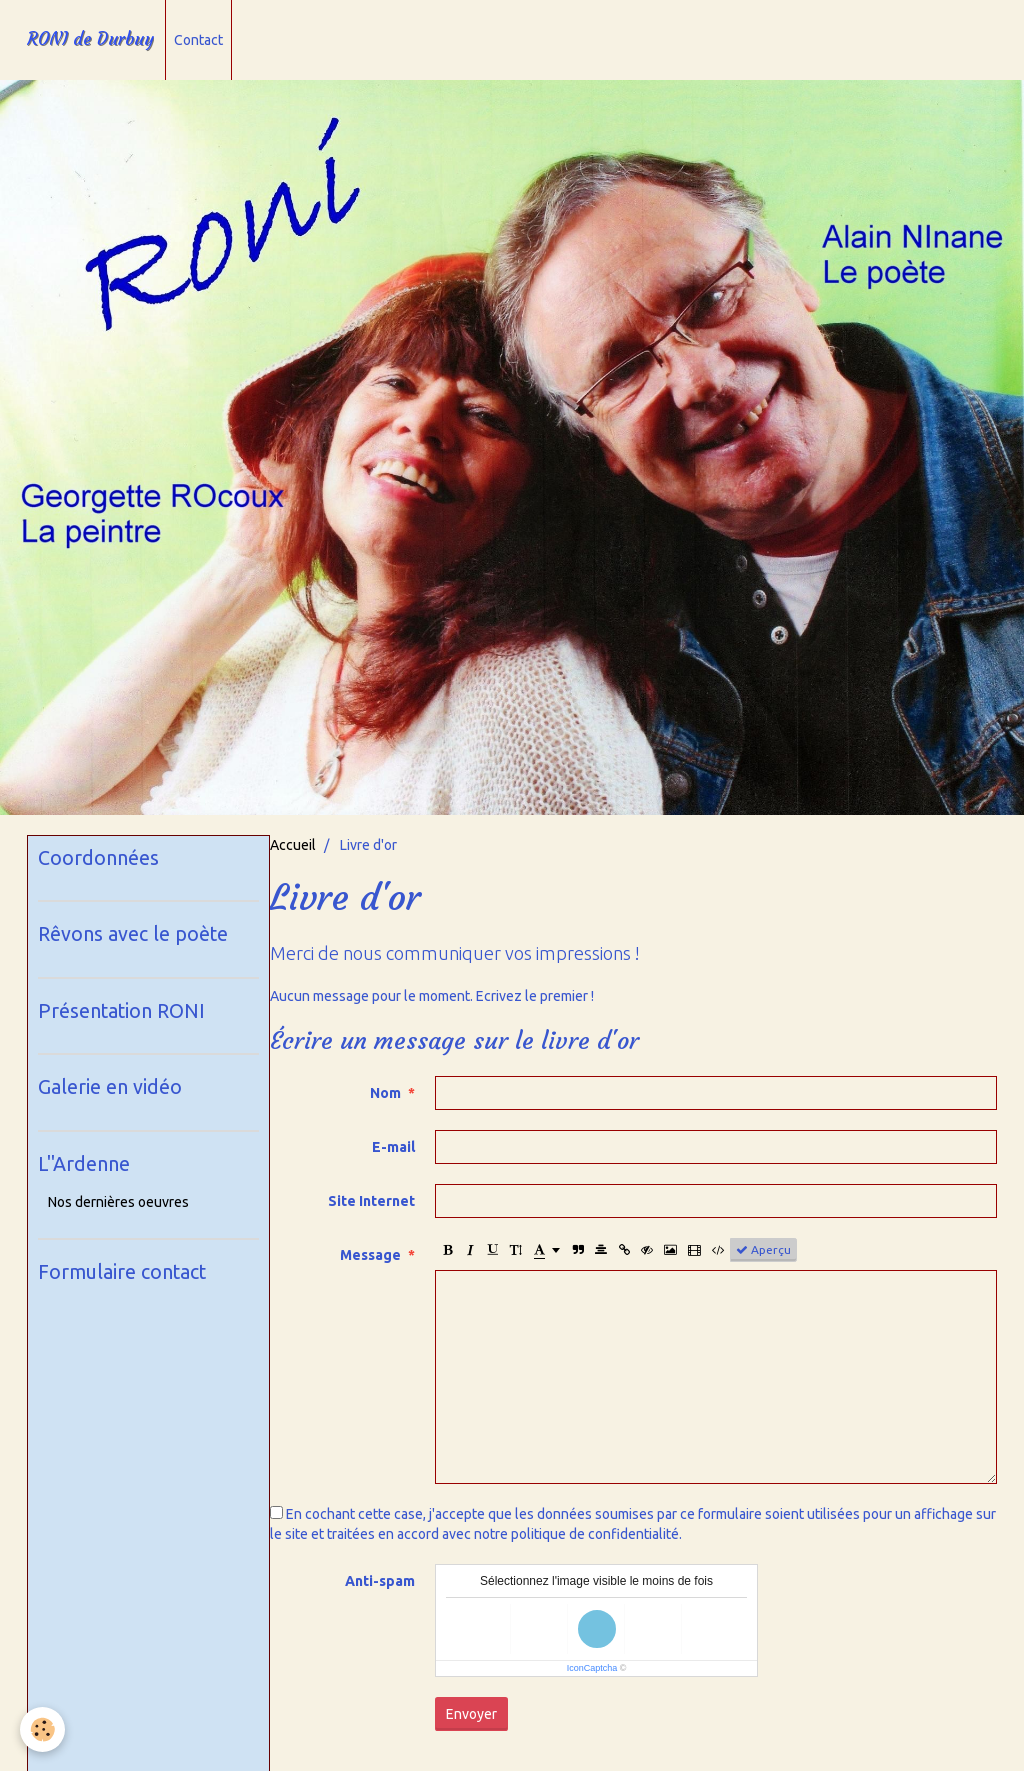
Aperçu (763, 1250)
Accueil (293, 845)
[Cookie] (42, 1729)
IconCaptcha (592, 1668)
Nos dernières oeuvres (118, 1202)
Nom (385, 1093)
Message (370, 1255)
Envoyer (471, 1714)
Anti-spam (380, 1581)
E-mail (393, 1147)
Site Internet (371, 1201)
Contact (198, 40)
